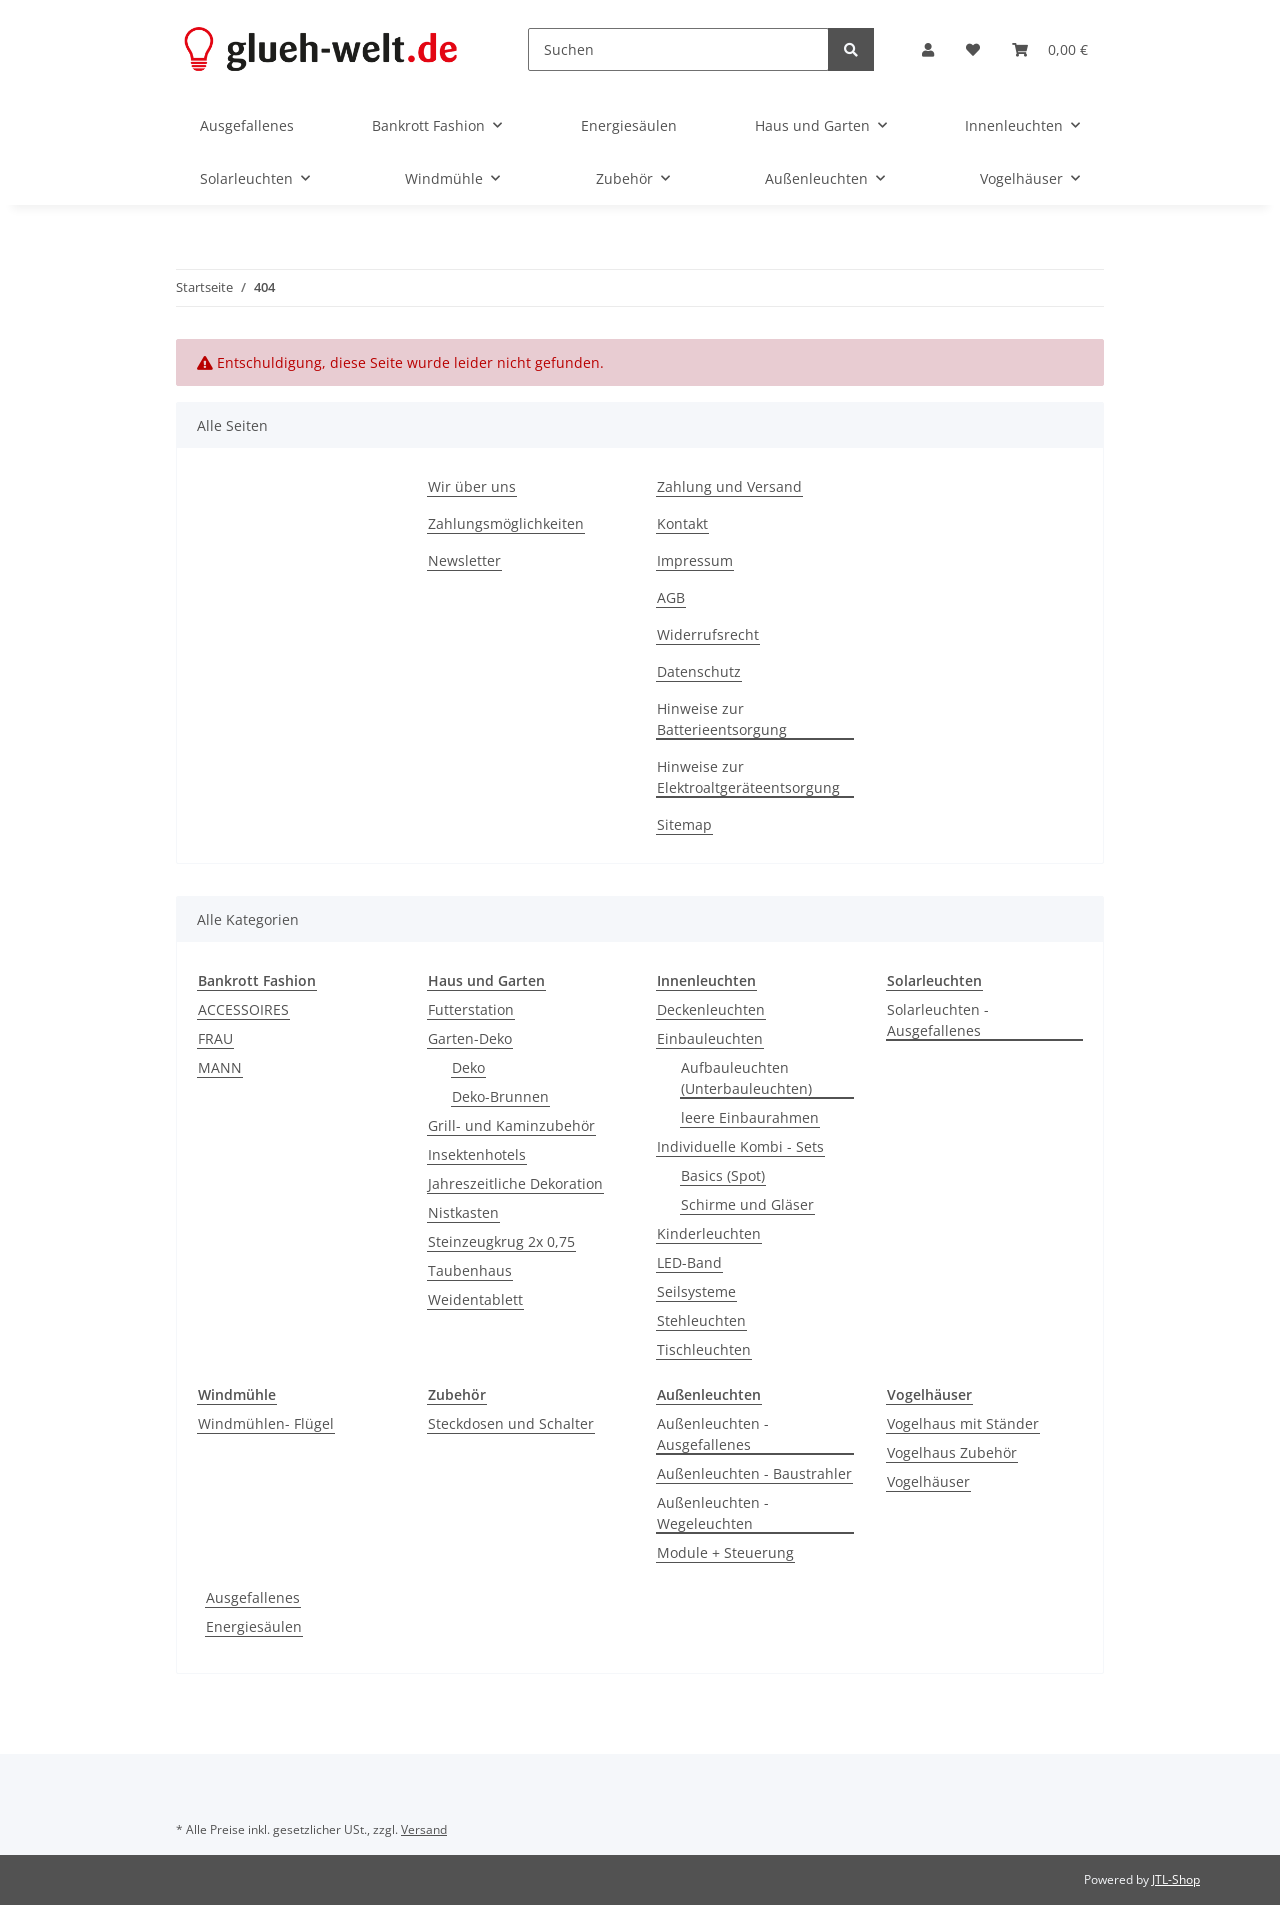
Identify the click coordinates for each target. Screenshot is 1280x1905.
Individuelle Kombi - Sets (740, 1146)
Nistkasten (463, 1212)
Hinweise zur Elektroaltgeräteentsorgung (748, 777)
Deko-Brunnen (500, 1096)
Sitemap (684, 824)
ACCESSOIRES (243, 1009)
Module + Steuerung (725, 1552)
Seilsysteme (696, 1291)
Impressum (695, 560)
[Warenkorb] (1050, 49)
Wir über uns (472, 486)
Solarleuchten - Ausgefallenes (938, 1020)
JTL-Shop (1176, 1879)
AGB (671, 597)
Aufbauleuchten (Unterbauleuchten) (746, 1078)
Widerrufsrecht (708, 634)
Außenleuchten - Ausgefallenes (713, 1434)
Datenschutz (699, 671)
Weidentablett (475, 1299)
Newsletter (464, 560)
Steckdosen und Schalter (511, 1423)
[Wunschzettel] (973, 49)
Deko (468, 1067)
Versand (424, 1829)
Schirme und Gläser (747, 1204)
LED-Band (689, 1262)
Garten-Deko (470, 1038)
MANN (220, 1067)
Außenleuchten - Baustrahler (754, 1473)
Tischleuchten (704, 1349)
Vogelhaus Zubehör (952, 1452)
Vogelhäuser (928, 1481)
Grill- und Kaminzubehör (511, 1125)
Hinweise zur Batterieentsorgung (722, 719)
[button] (928, 49)
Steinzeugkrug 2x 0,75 (501, 1241)
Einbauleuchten (710, 1038)
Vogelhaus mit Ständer (963, 1423)
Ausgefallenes (253, 1597)
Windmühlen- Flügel (266, 1423)
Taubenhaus (470, 1270)
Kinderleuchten (709, 1233)
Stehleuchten (701, 1320)
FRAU (215, 1038)
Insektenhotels (477, 1154)
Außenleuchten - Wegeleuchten (713, 1513)
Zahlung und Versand (729, 486)
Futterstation (471, 1009)
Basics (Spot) (723, 1175)
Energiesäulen (254, 1626)
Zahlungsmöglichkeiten (506, 523)
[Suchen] (678, 49)
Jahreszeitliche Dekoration (515, 1183)
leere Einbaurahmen (750, 1117)
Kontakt (682, 523)
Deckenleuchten (711, 1009)
